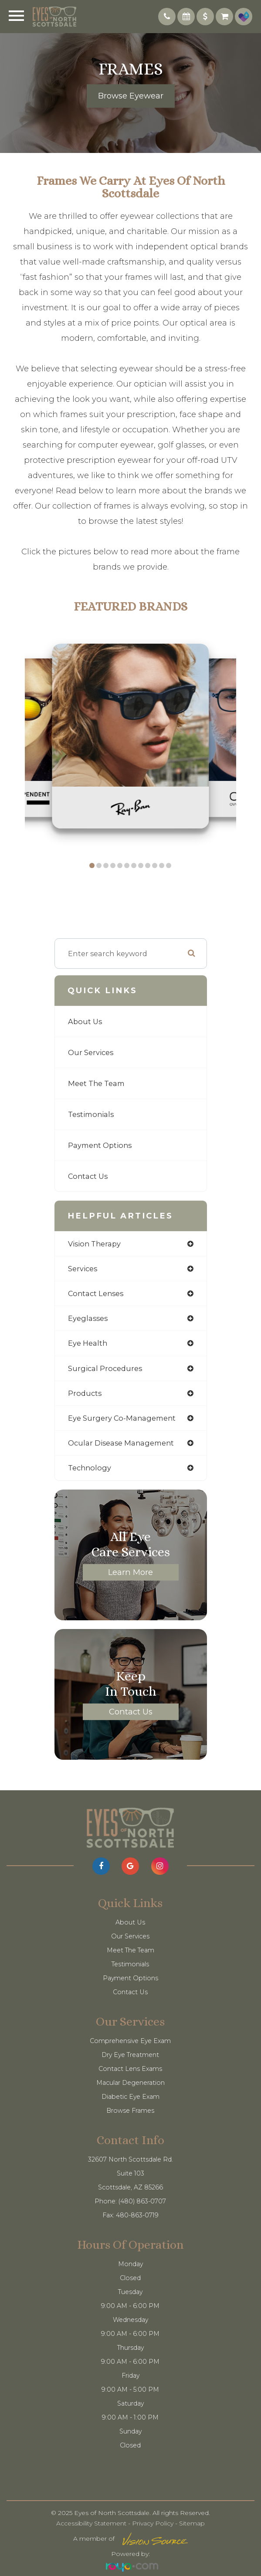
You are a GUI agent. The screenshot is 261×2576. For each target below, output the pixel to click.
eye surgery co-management (122, 1418)
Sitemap (192, 2523)
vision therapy (94, 1243)
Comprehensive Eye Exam (130, 2041)
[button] (92, 865)
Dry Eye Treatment (130, 2055)
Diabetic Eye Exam (130, 2097)
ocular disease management (121, 1443)
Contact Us (88, 1176)
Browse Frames (130, 2110)
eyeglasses (88, 1318)
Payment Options (100, 1145)
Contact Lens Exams (130, 2069)
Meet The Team (96, 1083)
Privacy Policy (152, 2523)
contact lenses (95, 1293)
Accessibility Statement (91, 2523)
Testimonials (91, 1114)
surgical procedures (105, 1368)
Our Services (90, 1052)
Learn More (130, 1572)
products (85, 1393)
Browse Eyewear (130, 96)
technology (89, 1467)
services (82, 1268)
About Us (85, 1021)
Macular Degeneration (130, 2083)
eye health (87, 1343)
